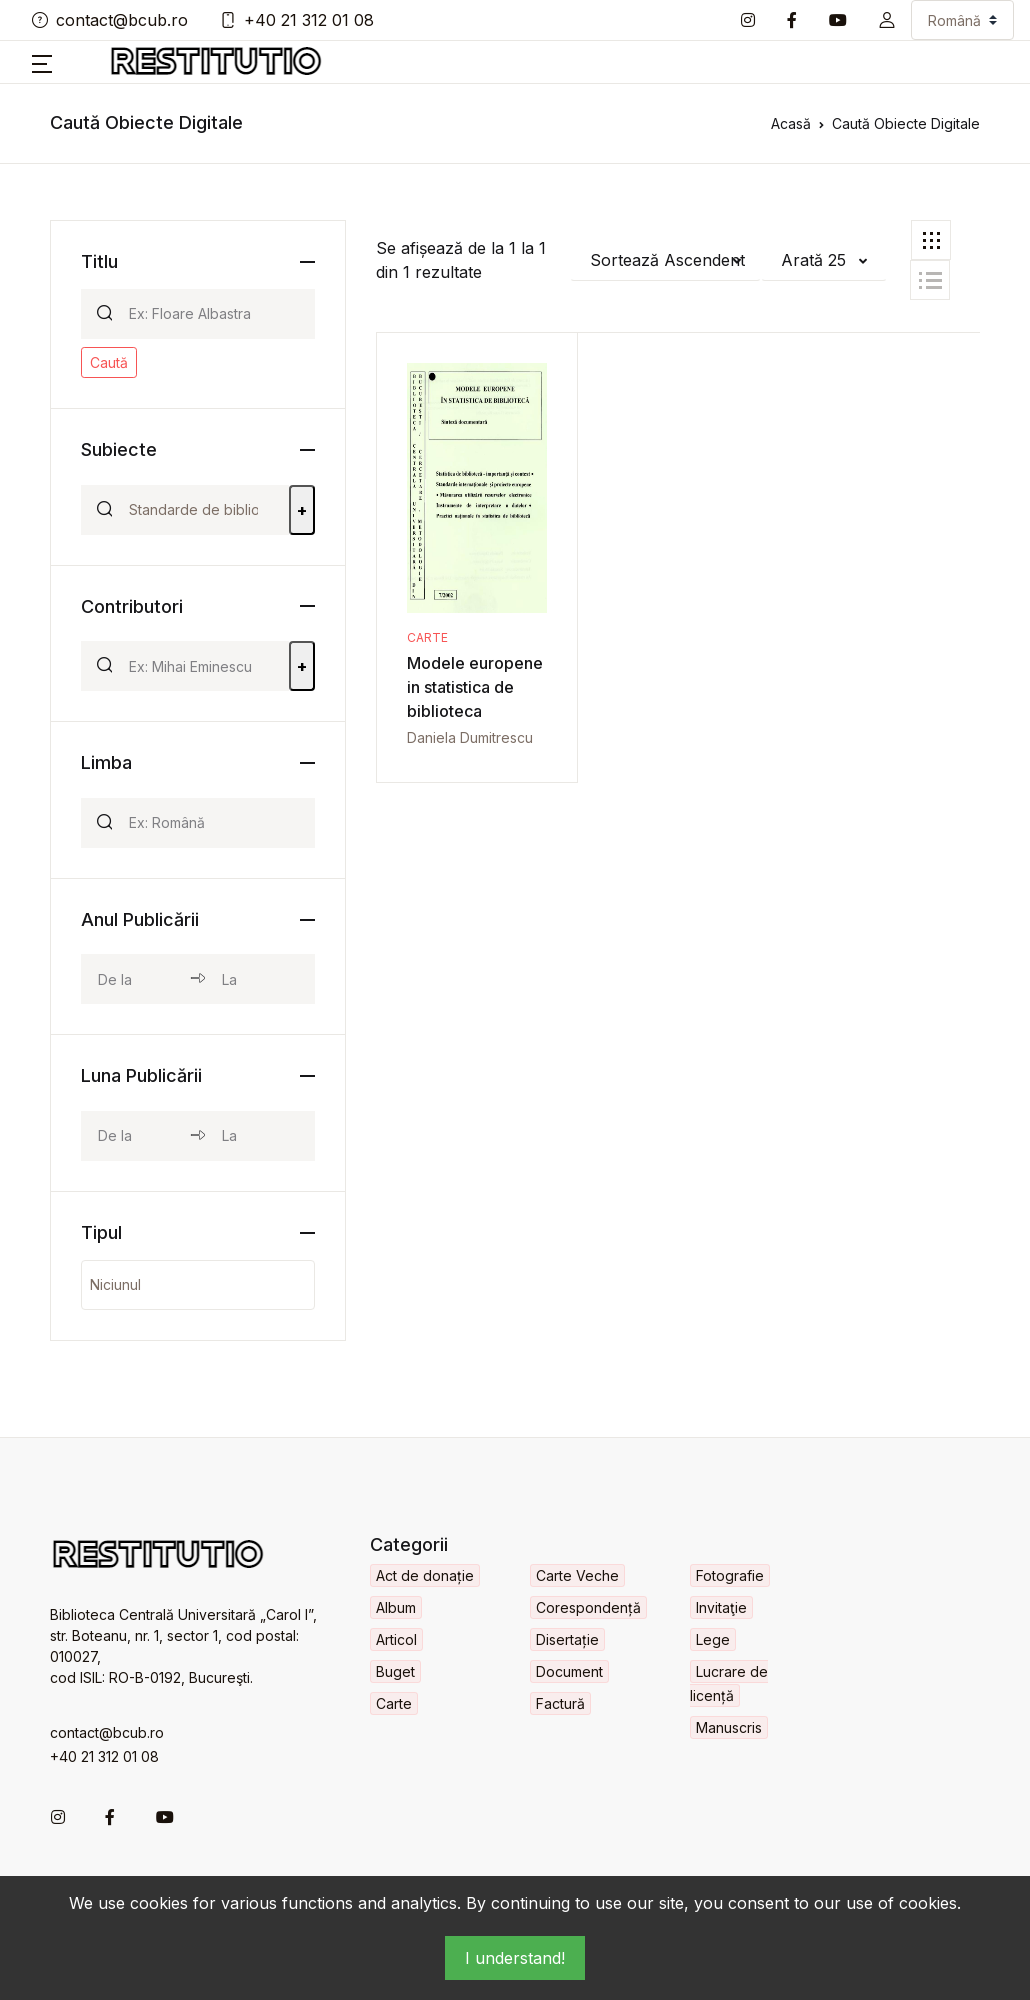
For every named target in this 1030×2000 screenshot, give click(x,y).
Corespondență (588, 1607)
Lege (713, 1639)
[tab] (931, 240)
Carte (427, 637)
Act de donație (425, 1575)
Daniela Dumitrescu (470, 737)
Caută (109, 362)
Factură (560, 1703)
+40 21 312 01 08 (297, 20)
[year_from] (135, 979)
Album (396, 1607)
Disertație (567, 1639)
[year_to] (259, 979)
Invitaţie (721, 1607)
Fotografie (730, 1575)
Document (569, 1671)
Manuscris (729, 1727)
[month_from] (135, 1136)
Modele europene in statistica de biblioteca (475, 687)
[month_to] (259, 1136)
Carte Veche (577, 1575)
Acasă (791, 123)
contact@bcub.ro (110, 20)
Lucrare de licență (729, 1683)
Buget (395, 1671)
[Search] (213, 314)
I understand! (515, 1958)
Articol (396, 1639)
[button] (887, 20)
